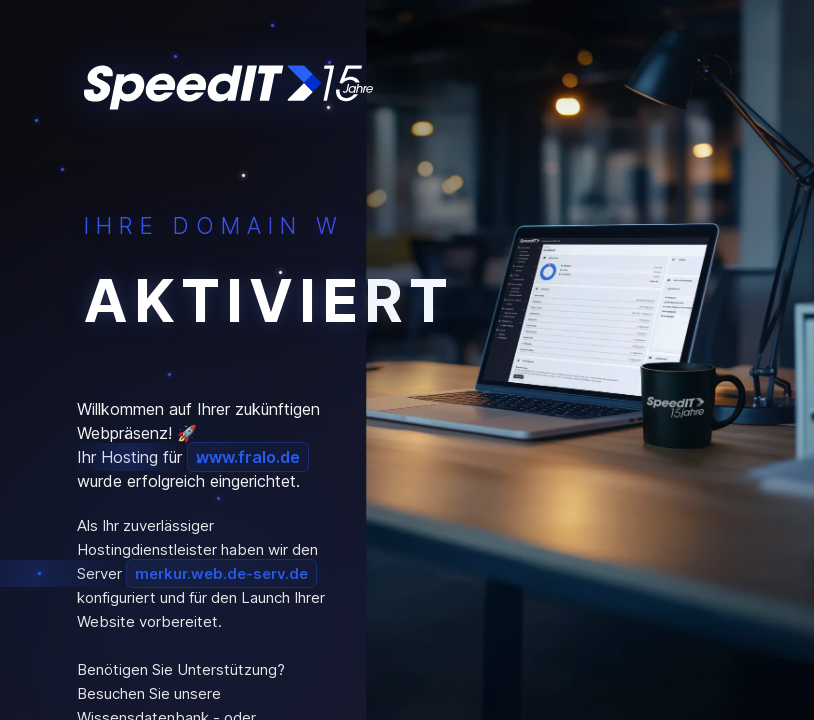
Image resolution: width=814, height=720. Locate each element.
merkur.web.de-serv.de (221, 573)
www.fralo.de (248, 457)
